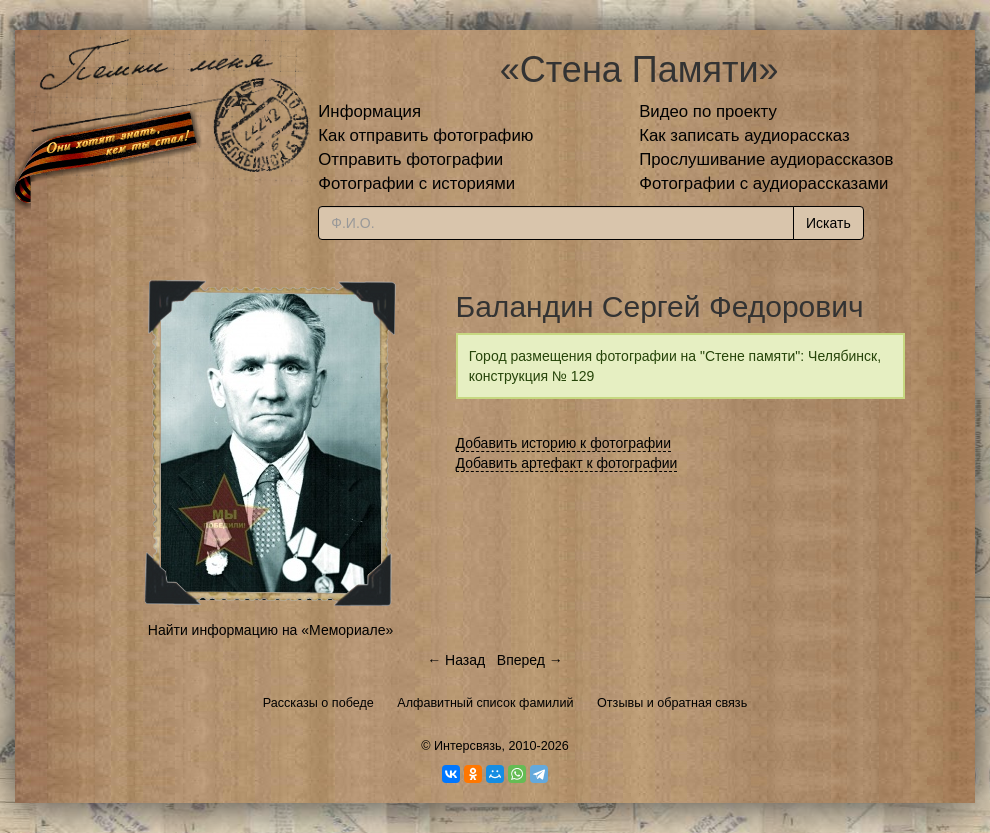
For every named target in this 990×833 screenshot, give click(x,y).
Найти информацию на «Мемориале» (270, 630)
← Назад (456, 660)
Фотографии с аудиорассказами (763, 183)
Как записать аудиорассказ (744, 135)
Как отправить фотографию (425, 135)
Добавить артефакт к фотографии (567, 463)
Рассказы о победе (318, 703)
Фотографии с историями (416, 183)
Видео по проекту (708, 111)
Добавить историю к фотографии (564, 443)
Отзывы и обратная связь (672, 703)
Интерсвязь (468, 746)
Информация (369, 111)
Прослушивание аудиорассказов (766, 159)
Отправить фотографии (410, 159)
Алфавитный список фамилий (485, 703)
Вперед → (530, 660)
